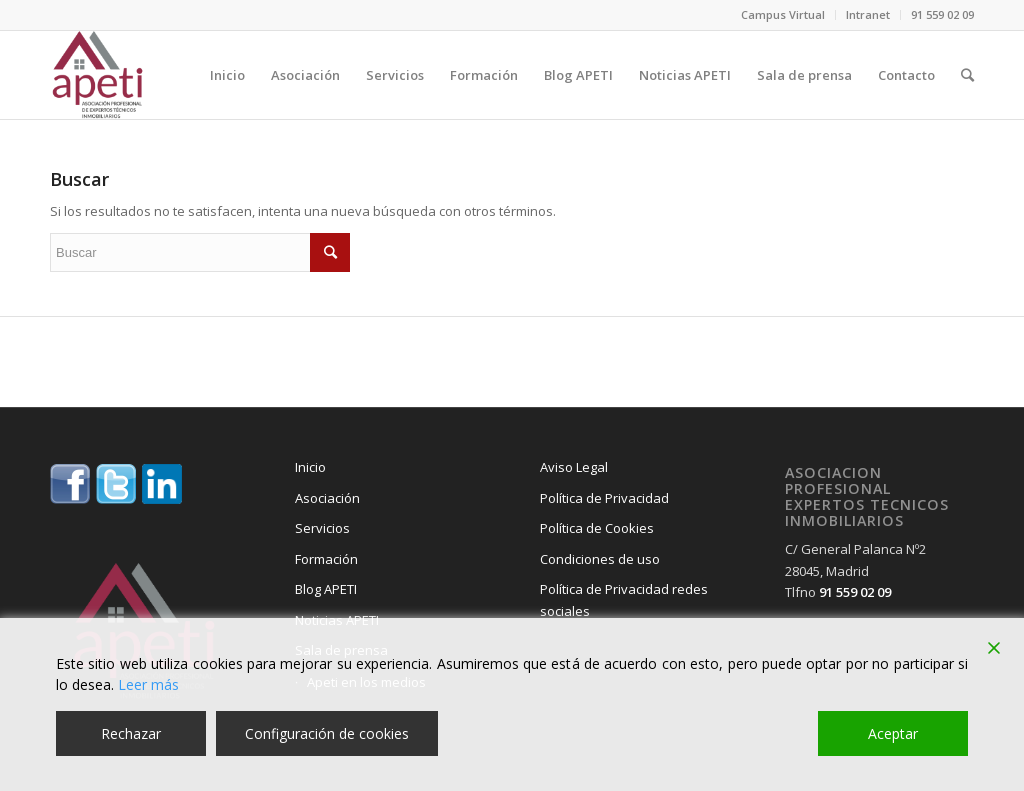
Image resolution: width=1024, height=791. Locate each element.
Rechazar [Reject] (131, 733)
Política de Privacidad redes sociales (624, 599)
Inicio (310, 467)
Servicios (322, 528)
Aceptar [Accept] (893, 733)
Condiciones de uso (600, 559)
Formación (326, 559)
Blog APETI (326, 589)
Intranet (868, 14)
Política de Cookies (597, 528)
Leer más (148, 684)
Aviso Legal (574, 467)
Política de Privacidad (604, 498)
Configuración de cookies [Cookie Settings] (327, 733)
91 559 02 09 (942, 14)
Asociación (327, 498)
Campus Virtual (783, 14)
